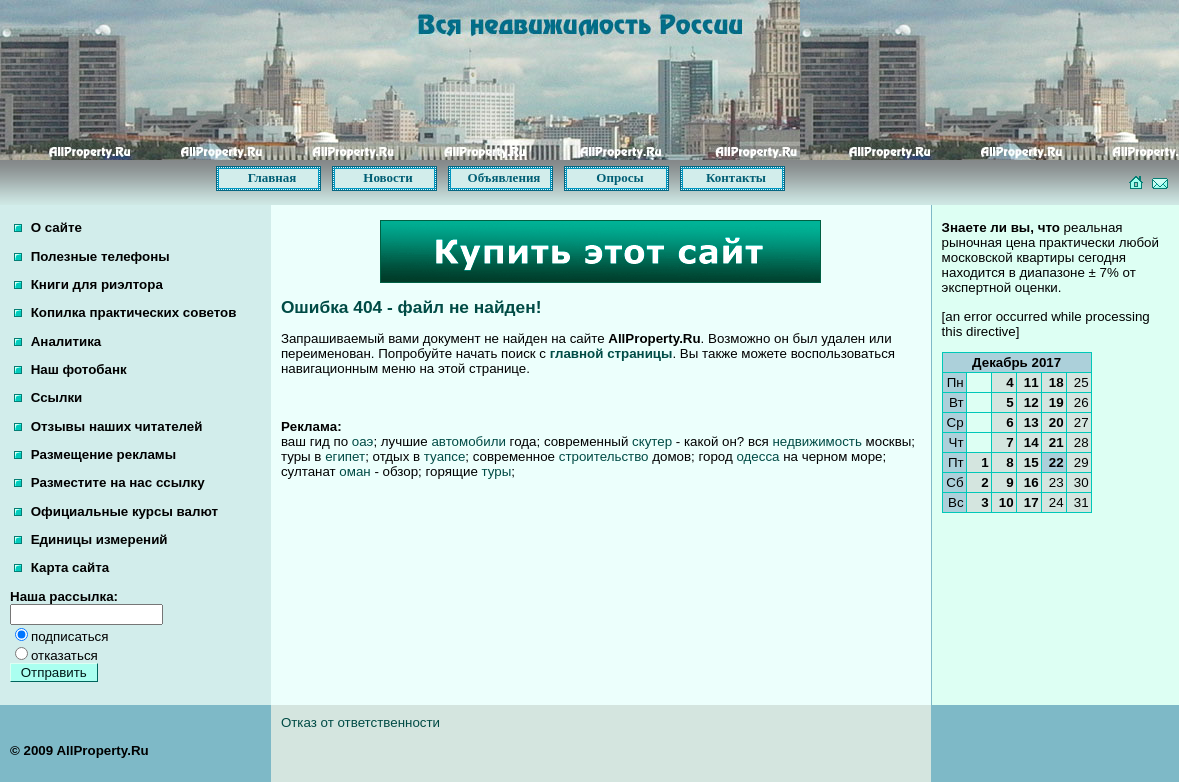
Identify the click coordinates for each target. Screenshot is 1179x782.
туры (497, 471)
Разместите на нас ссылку (109, 482)
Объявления (504, 177)
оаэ (363, 441)
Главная (272, 177)
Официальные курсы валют (116, 511)
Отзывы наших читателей (108, 426)
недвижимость (816, 441)
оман (354, 471)
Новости (387, 177)
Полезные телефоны (92, 256)
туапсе (444, 456)
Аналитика (57, 341)
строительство (604, 456)
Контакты (736, 177)
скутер (652, 441)
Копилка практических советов (125, 312)
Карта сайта (61, 567)
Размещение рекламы (95, 454)
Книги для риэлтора (88, 284)
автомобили (468, 441)
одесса (757, 456)
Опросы (619, 177)
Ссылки (48, 397)
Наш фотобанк (70, 369)
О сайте (48, 227)
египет (345, 456)
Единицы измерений (91, 539)
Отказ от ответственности (360, 722)
